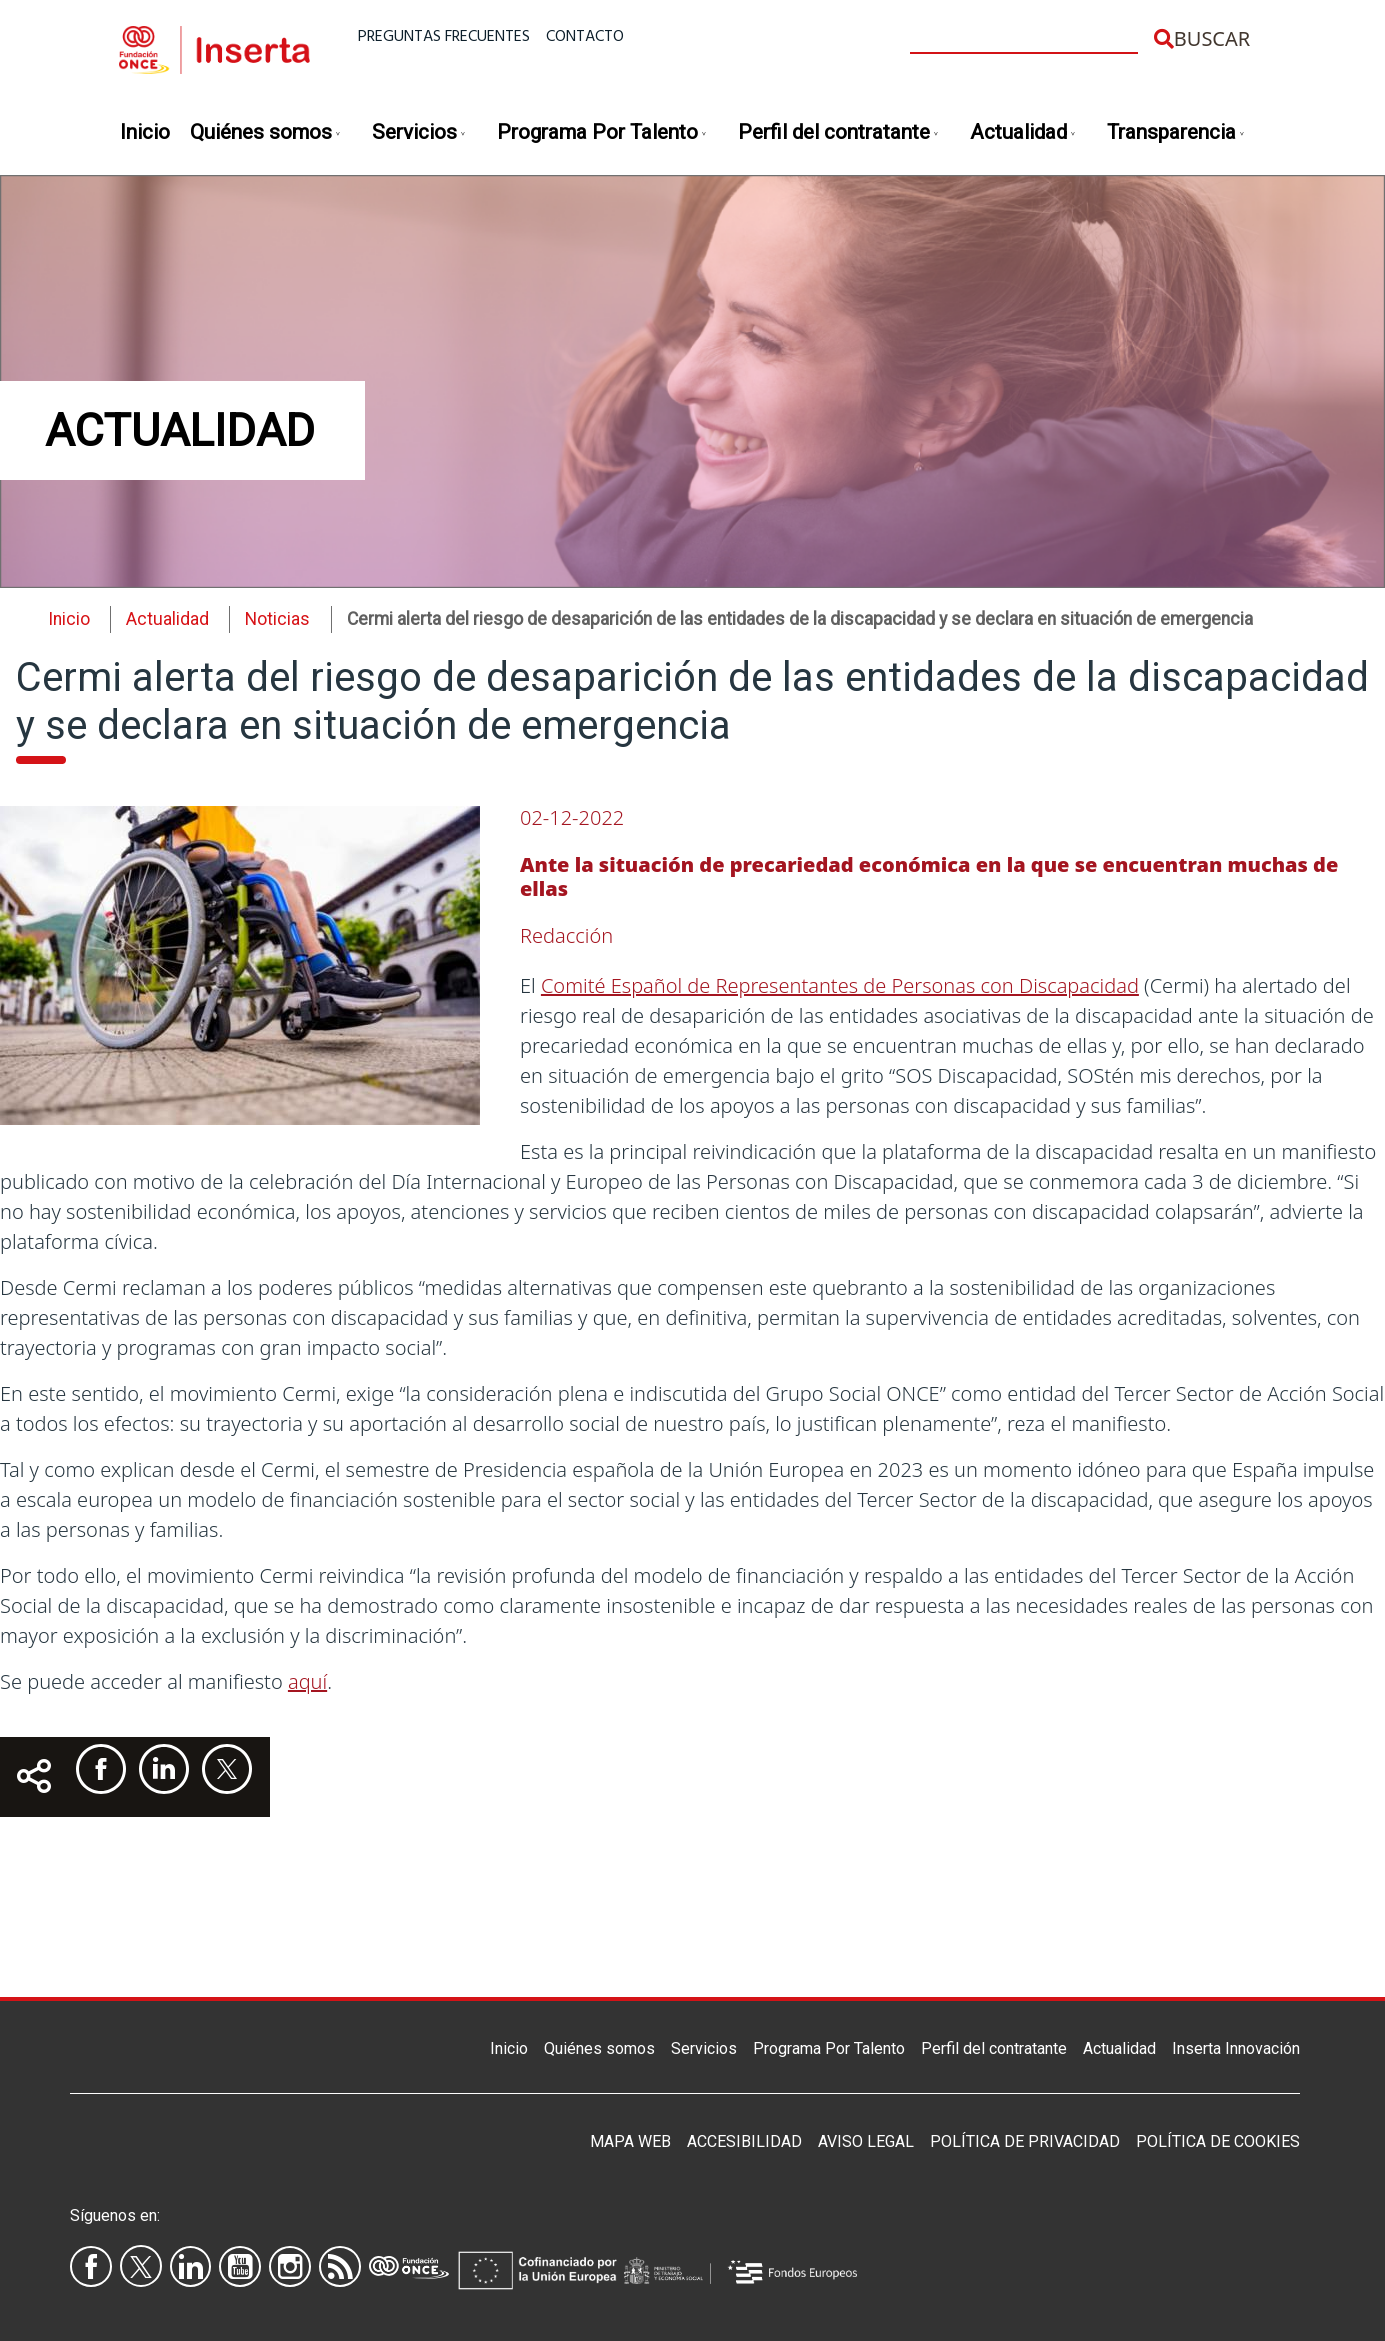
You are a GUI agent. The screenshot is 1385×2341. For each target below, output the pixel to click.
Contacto (585, 37)
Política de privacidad (1025, 2141)
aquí (307, 1681)
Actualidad (1023, 133)
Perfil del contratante (839, 133)
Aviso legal (866, 2141)
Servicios (419, 133)
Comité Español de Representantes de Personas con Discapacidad (840, 985)
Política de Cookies (1218, 2141)
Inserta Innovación (1236, 2048)
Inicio (145, 132)
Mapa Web (630, 2141)
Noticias (277, 619)
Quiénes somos (266, 133)
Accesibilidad (744, 2141)
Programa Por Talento (602, 133)
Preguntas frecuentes (444, 37)
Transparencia (1176, 133)
